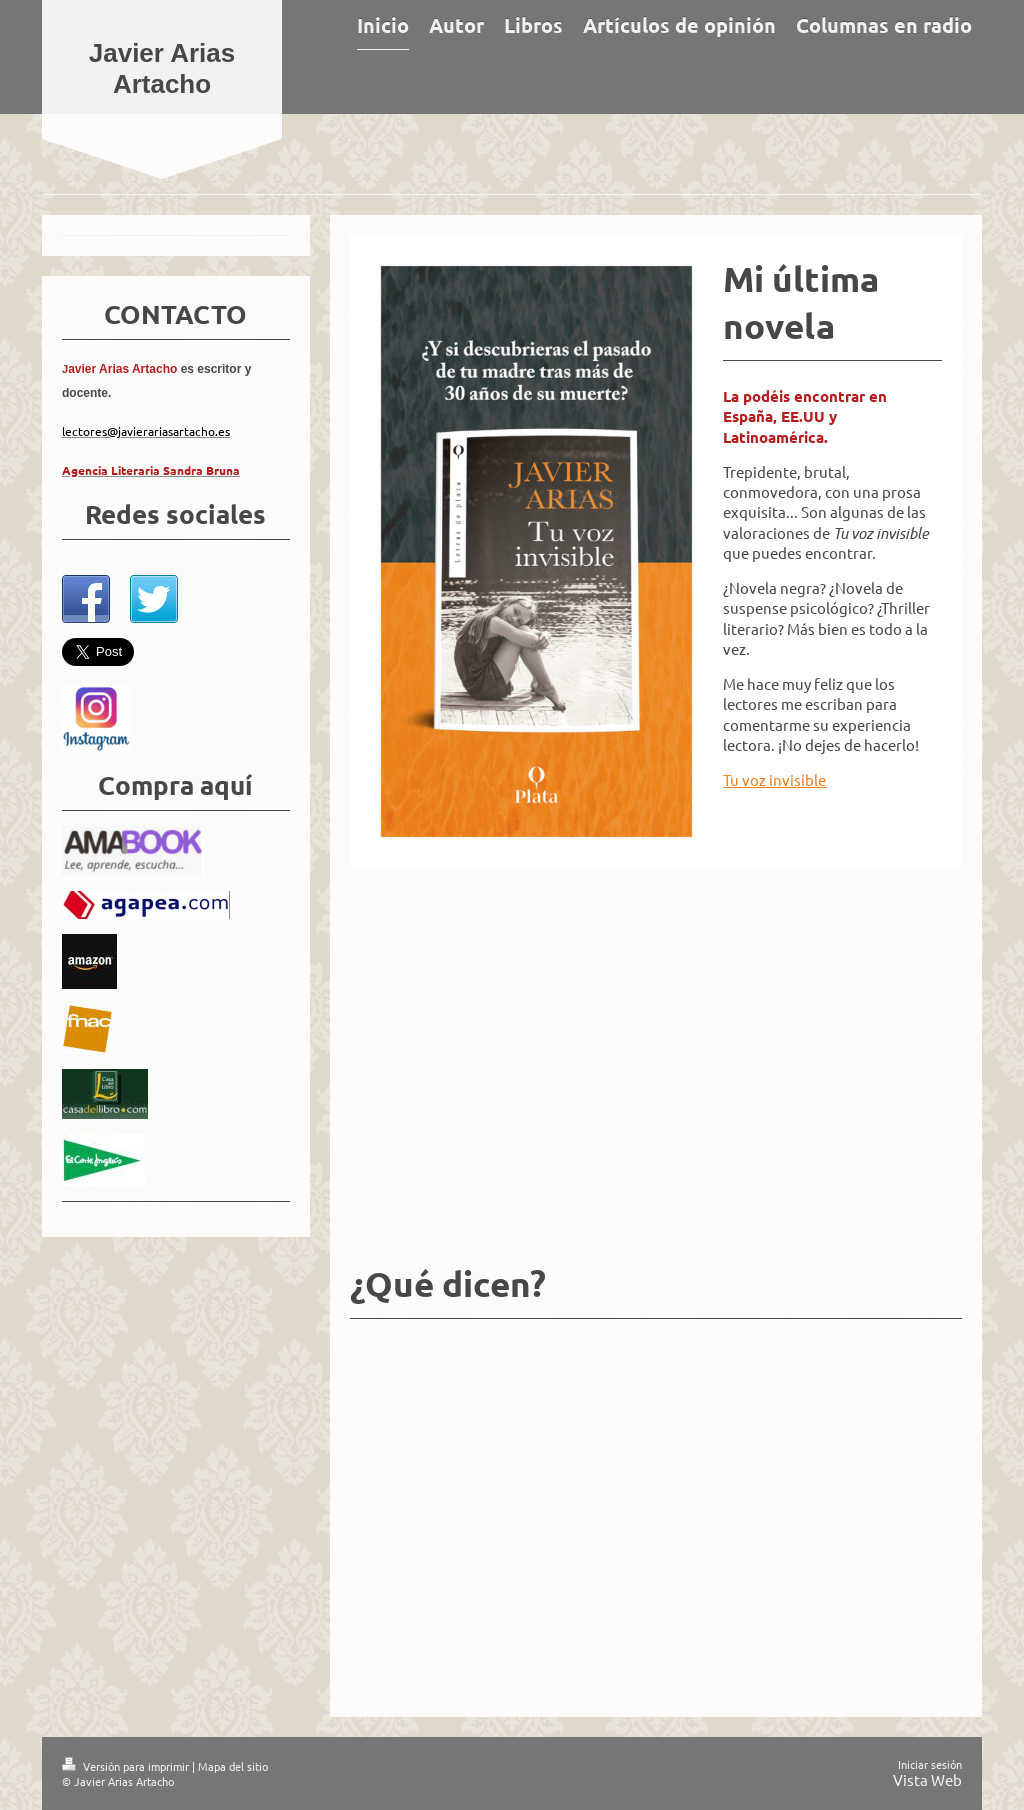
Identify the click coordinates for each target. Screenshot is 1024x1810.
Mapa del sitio (233, 1766)
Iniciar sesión (930, 1764)
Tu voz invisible (774, 779)
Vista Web (927, 1779)
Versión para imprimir (127, 1766)
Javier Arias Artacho (162, 68)
